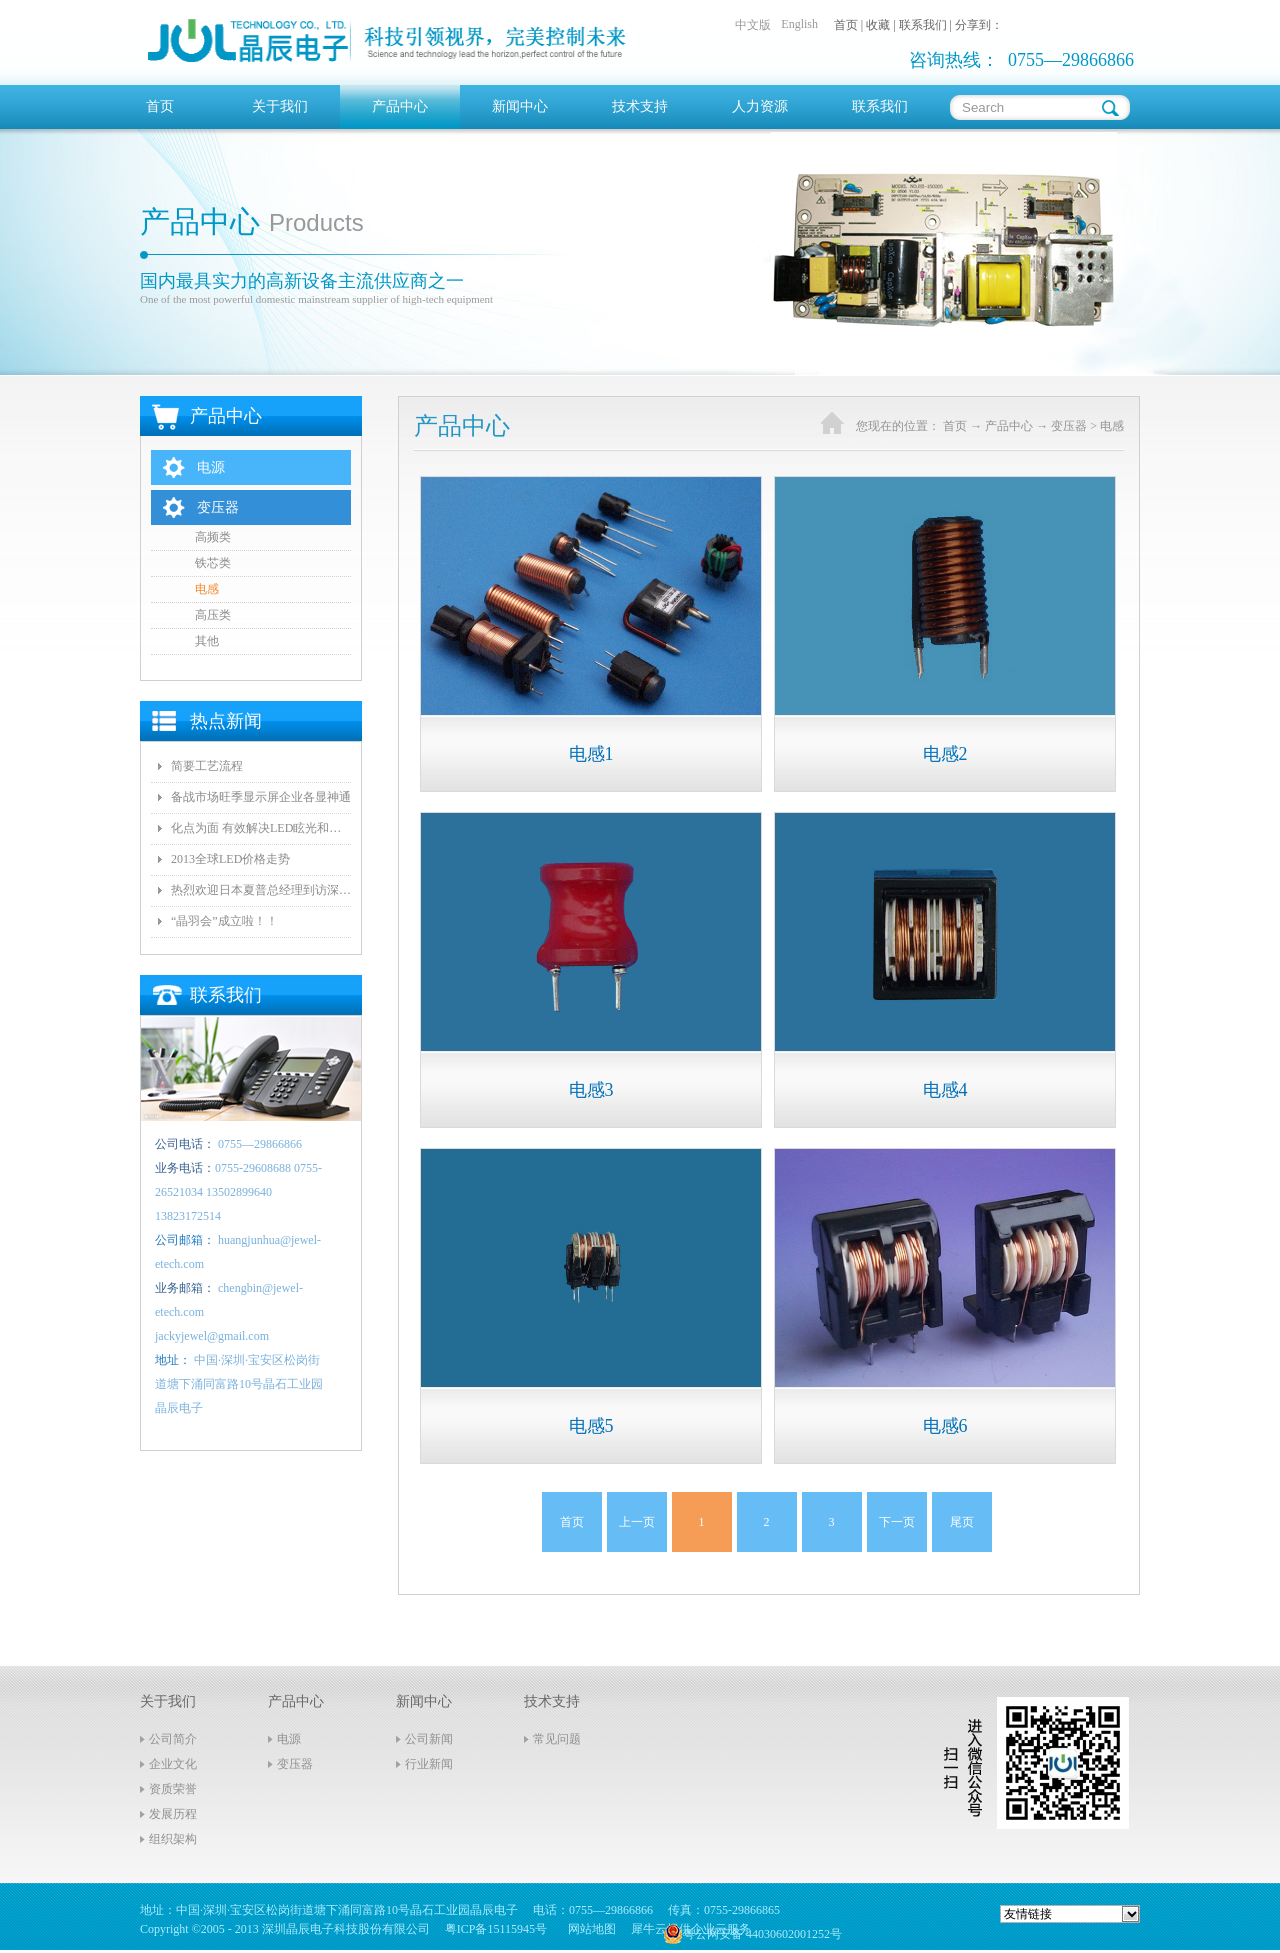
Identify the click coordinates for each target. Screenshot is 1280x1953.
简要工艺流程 (207, 766)
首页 (160, 106)
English (799, 24)
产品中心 (1009, 426)
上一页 (637, 1522)
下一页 (897, 1522)
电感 (1112, 426)
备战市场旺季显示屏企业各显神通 (261, 797)
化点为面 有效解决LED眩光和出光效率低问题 (261, 828)
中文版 (753, 25)
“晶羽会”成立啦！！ (224, 921)
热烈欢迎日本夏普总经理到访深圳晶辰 (261, 890)
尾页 (962, 1522)
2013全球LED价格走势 (230, 859)
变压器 (1069, 426)
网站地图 (589, 1929)
